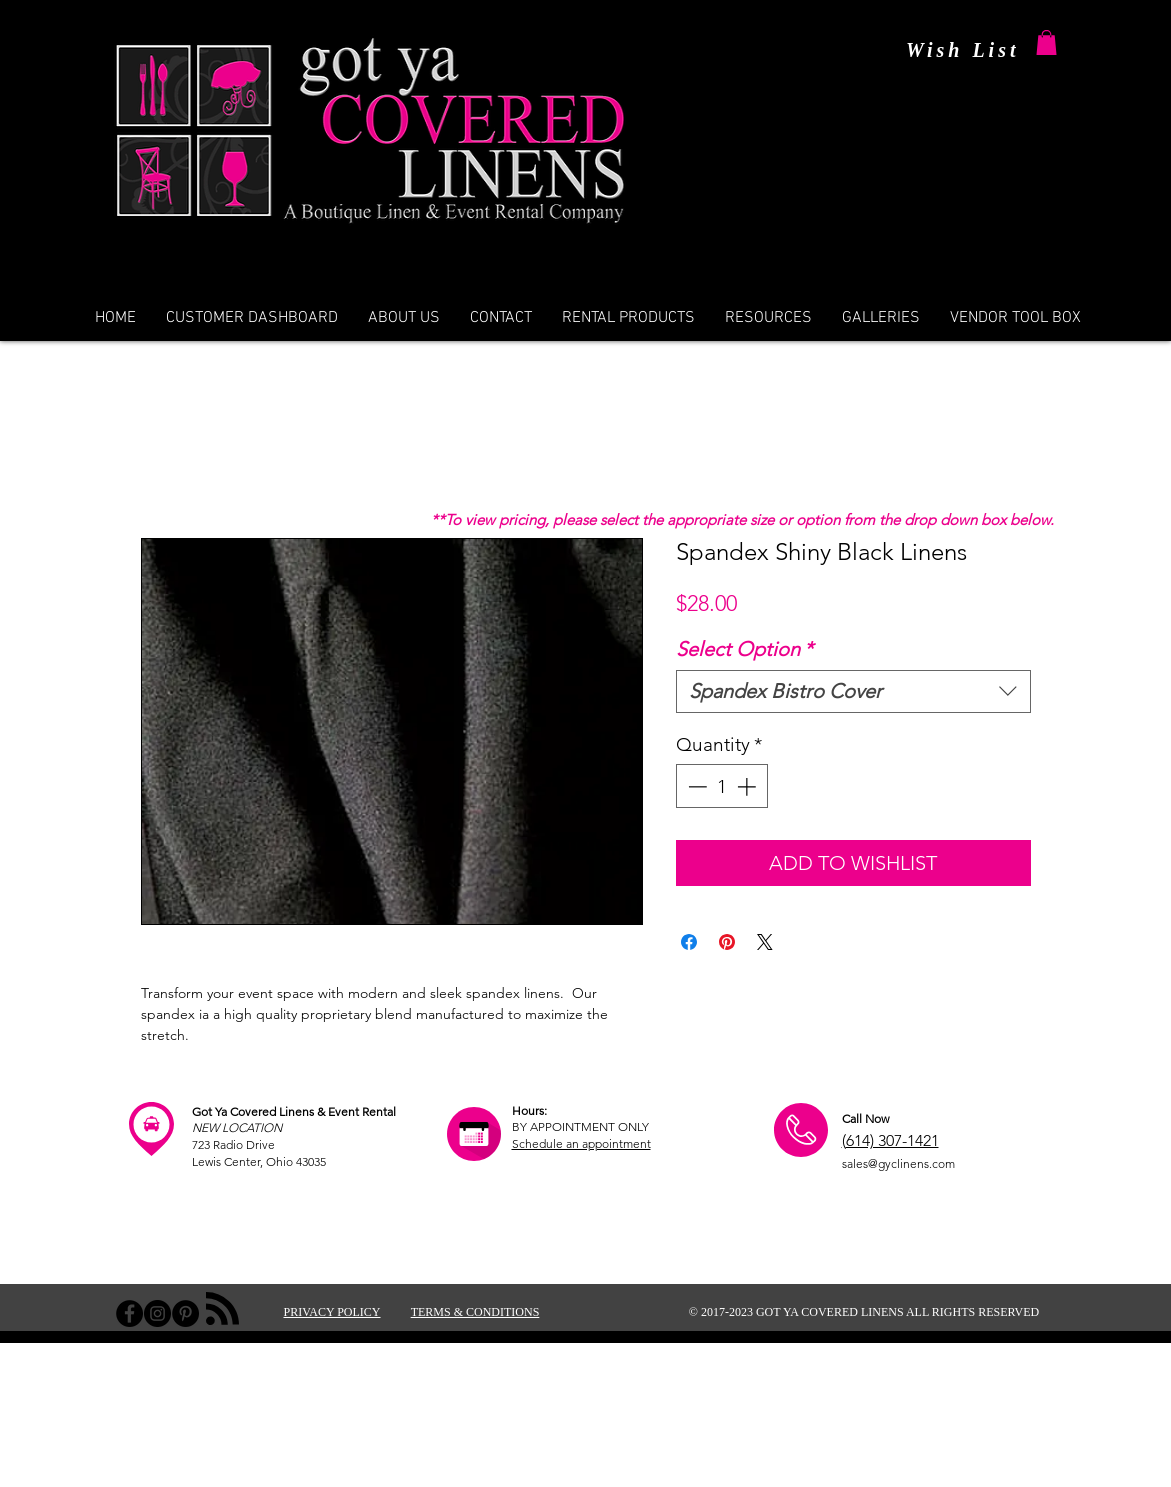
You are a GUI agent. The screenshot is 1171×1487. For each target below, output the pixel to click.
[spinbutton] (721, 786)
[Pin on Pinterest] (727, 942)
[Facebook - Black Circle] (129, 1313)
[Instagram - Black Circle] (157, 1313)
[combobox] (853, 691)
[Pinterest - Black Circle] (185, 1313)
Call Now (865, 1118)
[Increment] (748, 786)
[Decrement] (695, 786)
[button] (1046, 42)
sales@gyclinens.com (898, 1163)
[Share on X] (765, 942)
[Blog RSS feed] (222, 1309)
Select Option (744, 649)
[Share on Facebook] (689, 942)
